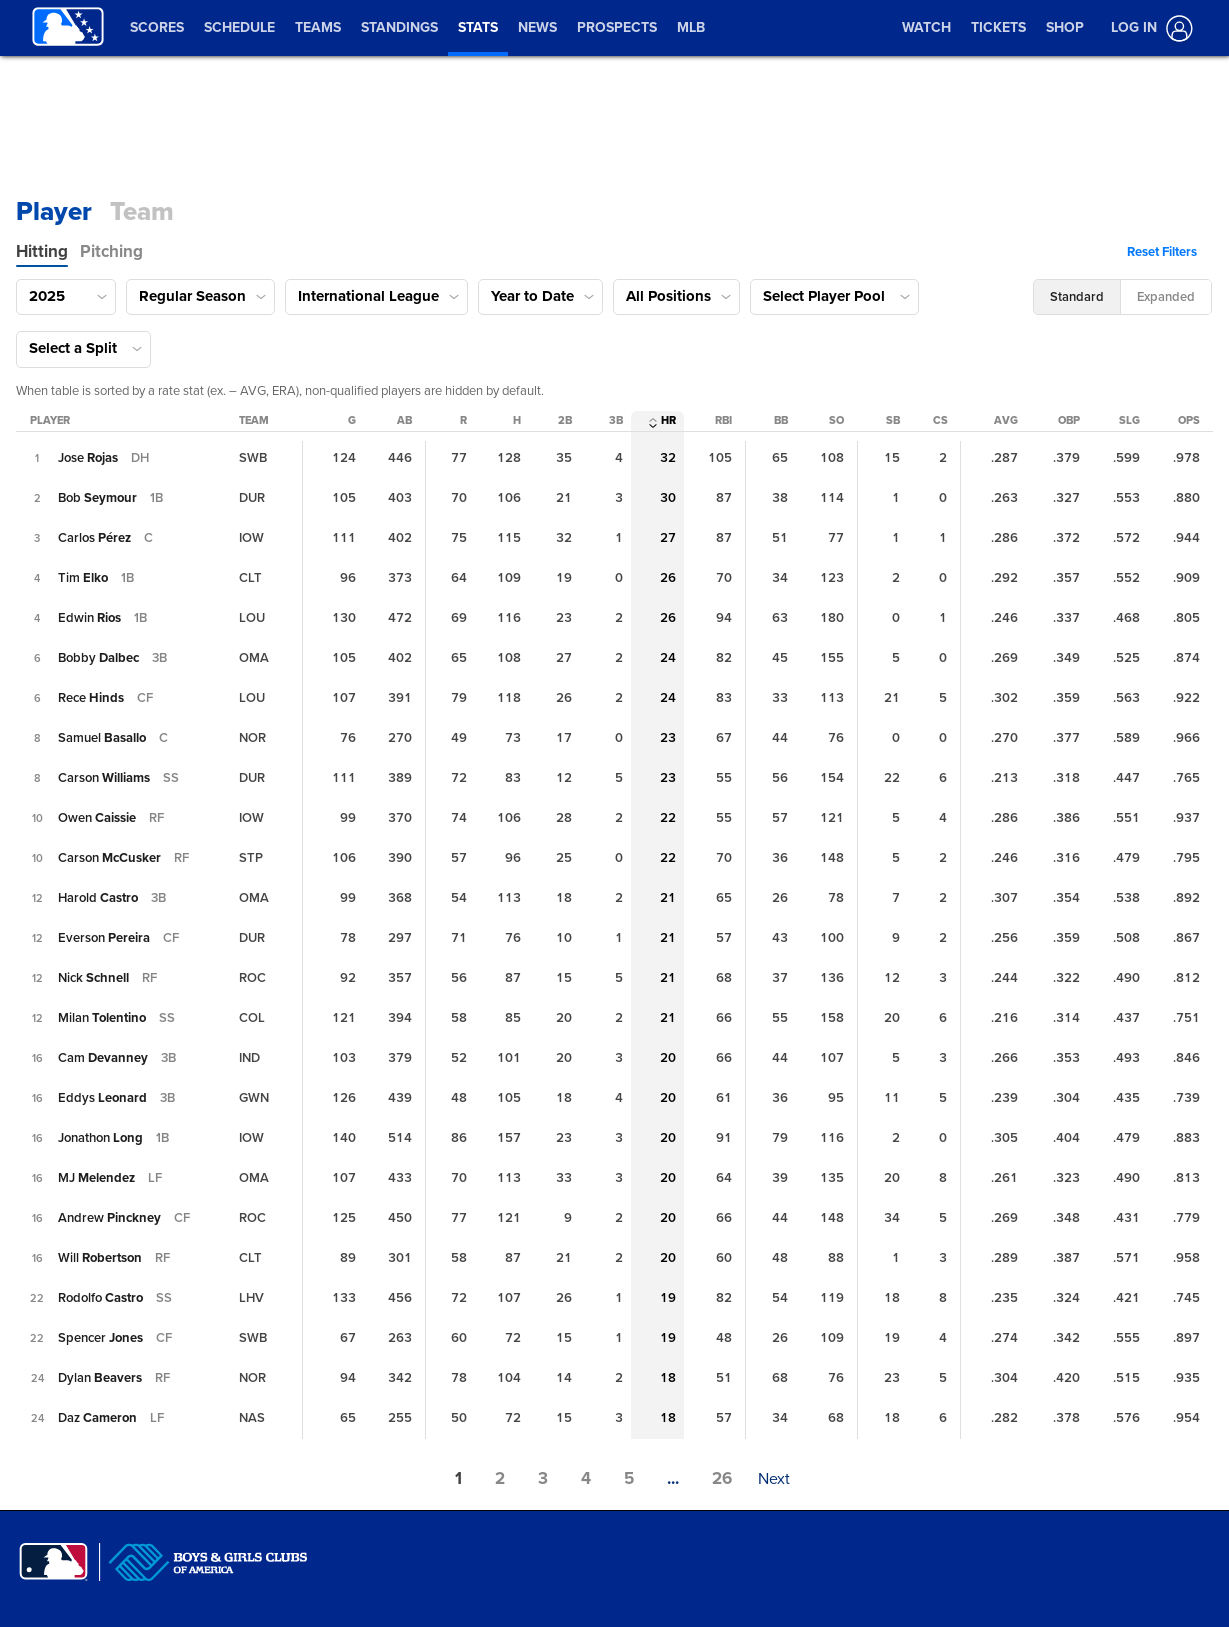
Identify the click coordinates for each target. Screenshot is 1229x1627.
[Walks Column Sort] (781, 421)
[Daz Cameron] (97, 1418)
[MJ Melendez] (96, 1178)
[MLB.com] (53, 1562)
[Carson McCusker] (109, 858)
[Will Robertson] (100, 1258)
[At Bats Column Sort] (404, 421)
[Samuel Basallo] (102, 738)
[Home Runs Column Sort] (668, 421)
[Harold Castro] (98, 898)
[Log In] (1148, 28)
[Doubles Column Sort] (565, 421)
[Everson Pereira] (104, 938)
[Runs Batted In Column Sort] (723, 421)
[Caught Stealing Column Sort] (940, 421)
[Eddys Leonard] (102, 1098)
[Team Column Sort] (254, 421)
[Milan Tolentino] (102, 1018)
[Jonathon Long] (100, 1138)
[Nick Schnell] (93, 978)
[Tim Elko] (83, 578)
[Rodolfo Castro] (100, 1298)
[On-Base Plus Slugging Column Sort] (1189, 421)
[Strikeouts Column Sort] (836, 421)
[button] (1167, 252)
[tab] (42, 252)
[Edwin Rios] (89, 618)
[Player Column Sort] (50, 421)
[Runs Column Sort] (463, 421)
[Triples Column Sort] (616, 421)
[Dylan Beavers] (100, 1378)
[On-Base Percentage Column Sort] (1069, 421)
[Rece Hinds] (91, 698)
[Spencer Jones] (100, 1338)
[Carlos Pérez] (94, 538)
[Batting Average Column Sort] (1006, 421)
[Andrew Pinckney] (109, 1218)
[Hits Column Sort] (517, 421)
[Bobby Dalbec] (98, 658)
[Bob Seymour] (97, 498)
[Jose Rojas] (88, 458)
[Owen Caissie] (97, 818)
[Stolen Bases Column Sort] (893, 421)
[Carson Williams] (104, 778)
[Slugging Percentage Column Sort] (1129, 421)
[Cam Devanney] (103, 1058)
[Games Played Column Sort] (352, 421)
